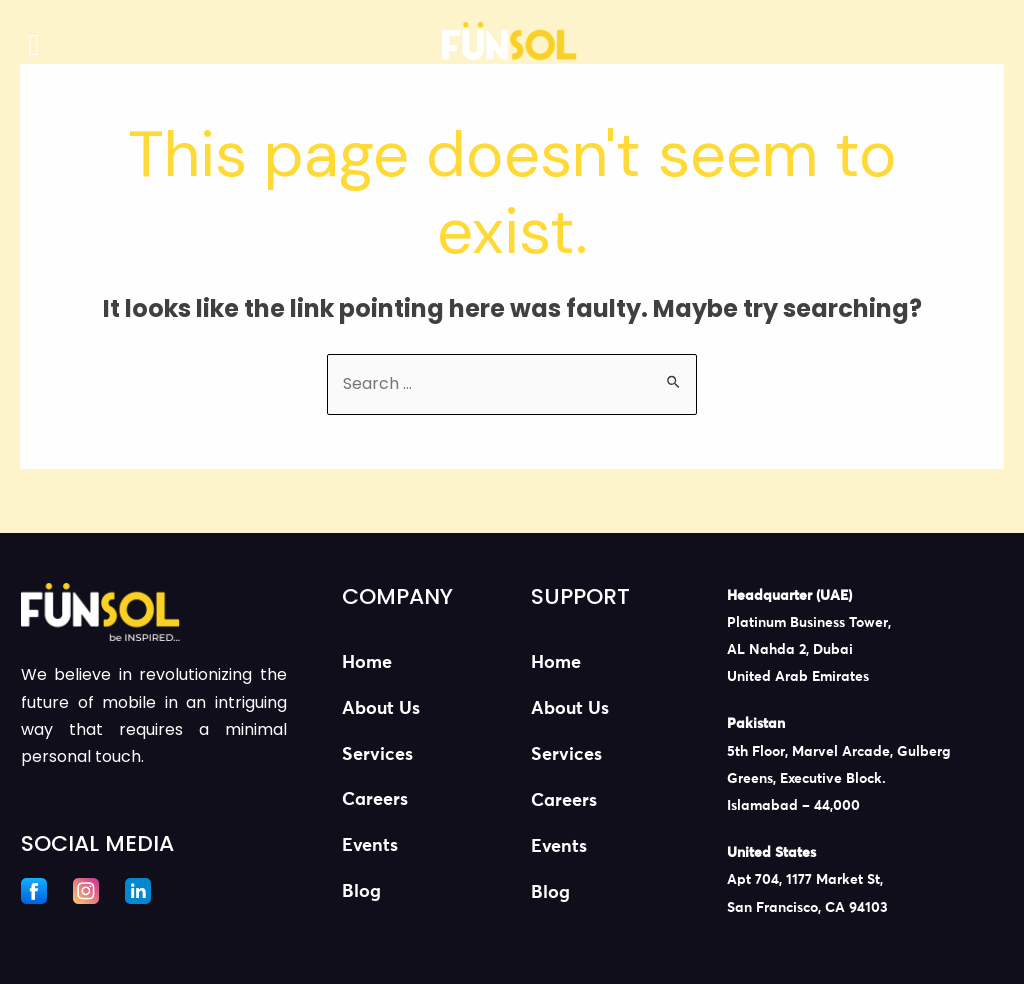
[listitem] (857, 637)
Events (370, 847)
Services (377, 755)
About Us (381, 709)
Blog (361, 893)
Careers (375, 801)
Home (367, 663)
